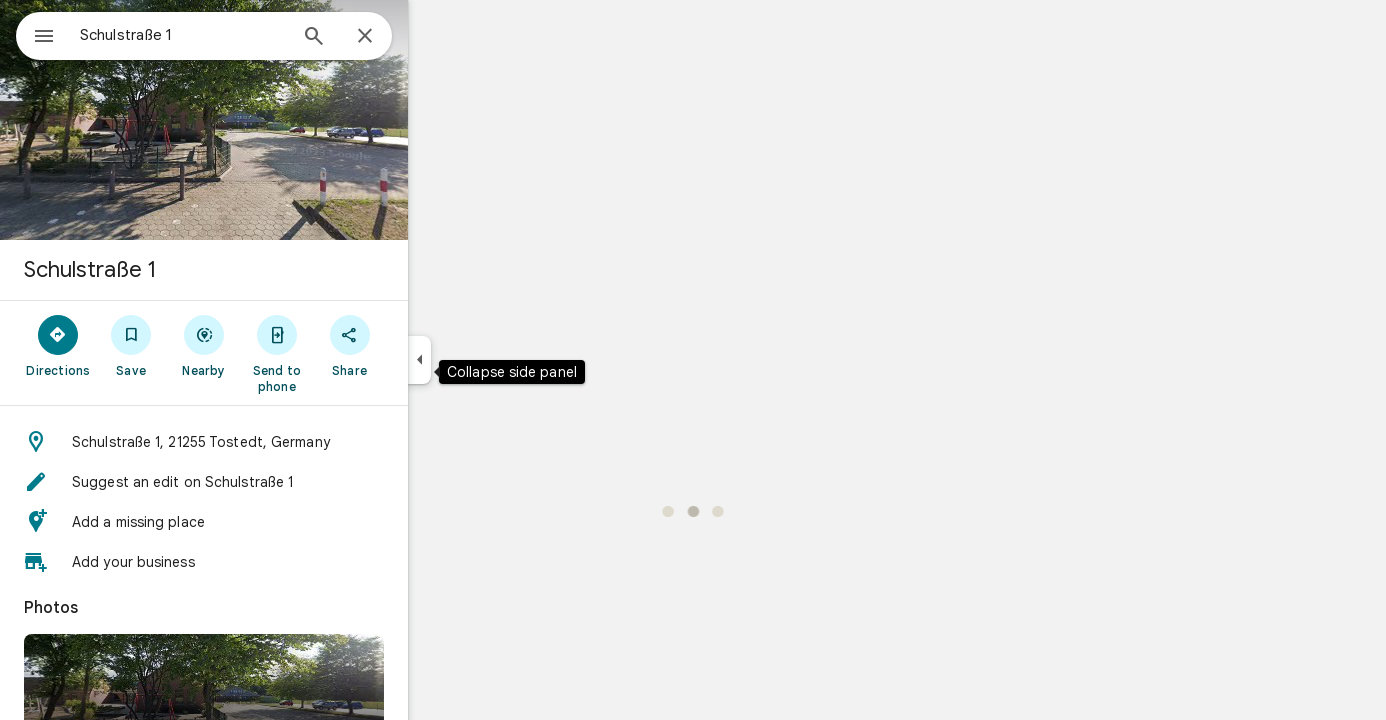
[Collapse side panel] (491, 360)
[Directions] (130, 345)
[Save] (203, 345)
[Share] (421, 345)
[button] (276, 442)
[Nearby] (276, 345)
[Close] (437, 37)
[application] (693, 360)
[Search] (386, 38)
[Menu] (36, 34)
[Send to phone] (348, 353)
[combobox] (235, 35)
